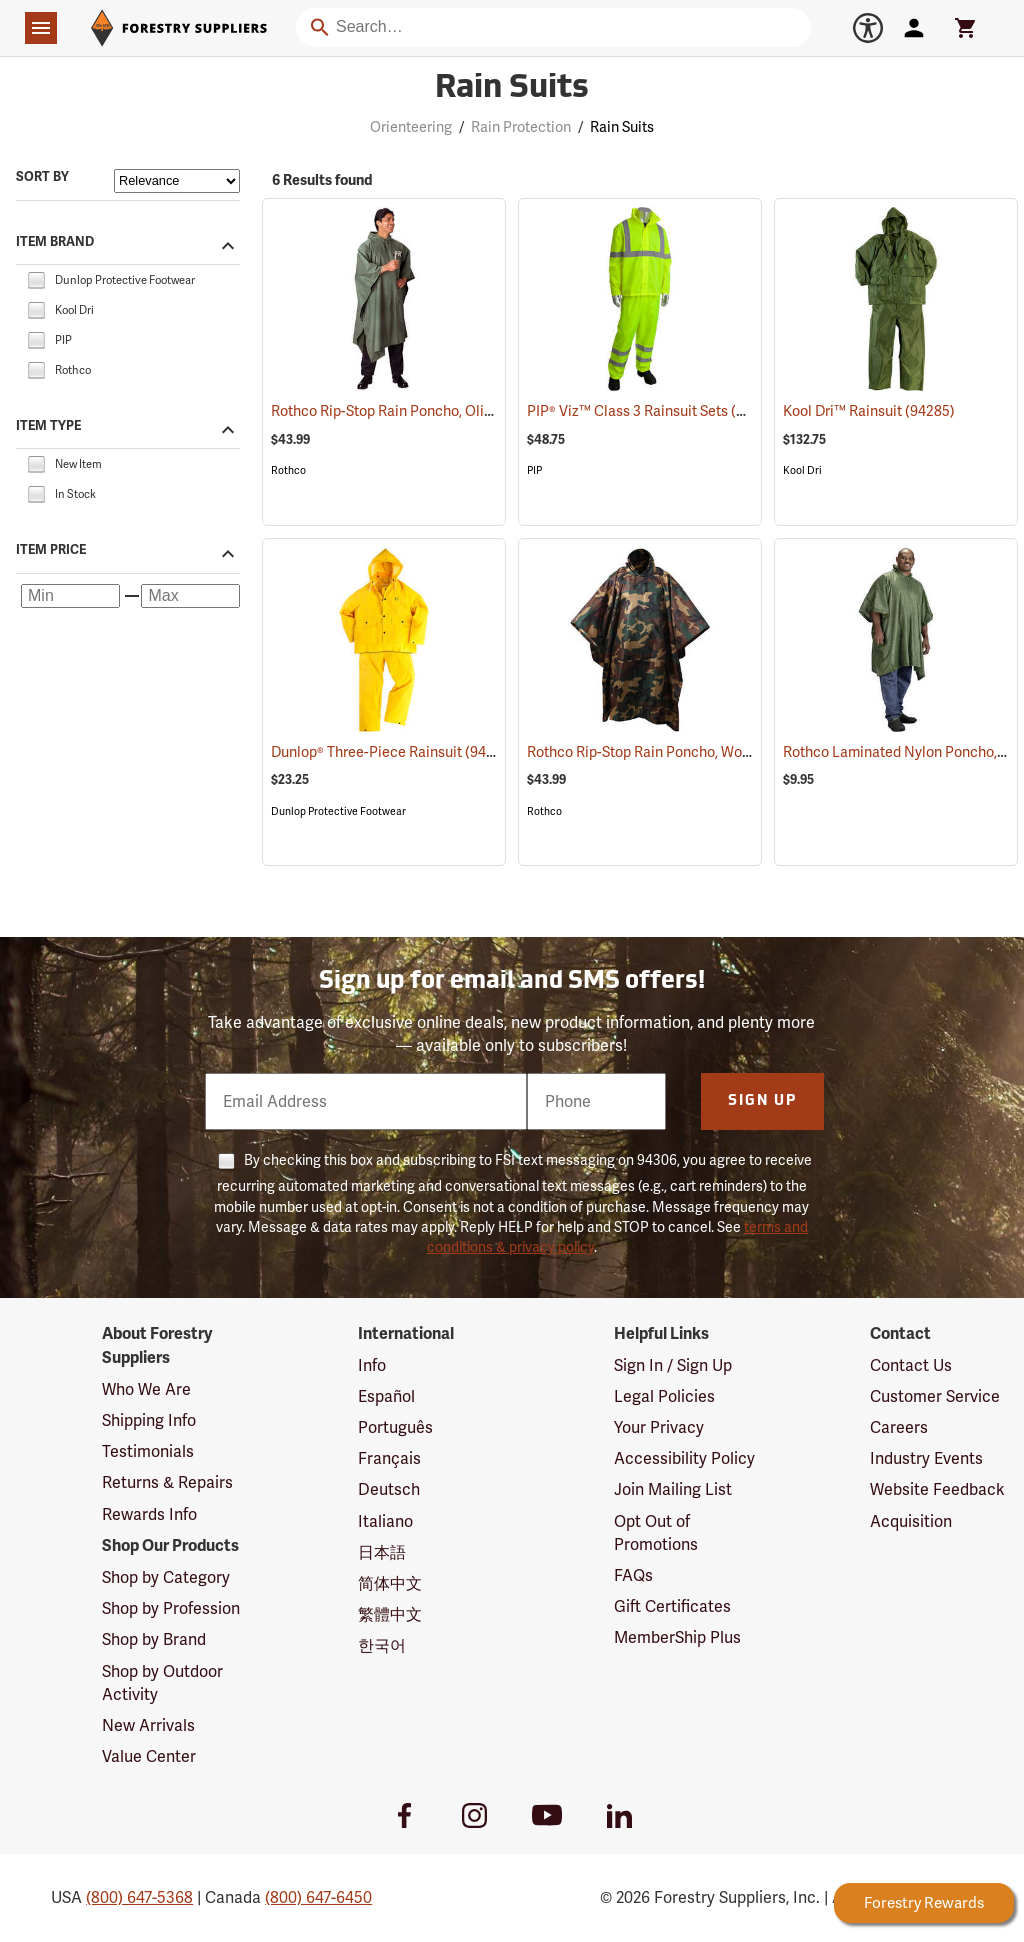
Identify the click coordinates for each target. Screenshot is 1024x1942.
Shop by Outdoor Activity (162, 1683)
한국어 (382, 1645)
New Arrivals (148, 1725)
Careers (899, 1427)
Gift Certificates (672, 1606)
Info (372, 1365)
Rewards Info (149, 1514)
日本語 (382, 1552)
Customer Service (935, 1396)
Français (389, 1458)
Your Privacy (659, 1427)
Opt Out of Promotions (656, 1533)
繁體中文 (390, 1614)
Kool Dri (802, 470)
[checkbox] (36, 278)
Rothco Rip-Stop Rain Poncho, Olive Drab (428, 411)
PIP (534, 470)
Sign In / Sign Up (673, 1365)
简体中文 (390, 1583)
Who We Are (146, 1389)
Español (386, 1396)
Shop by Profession (171, 1608)
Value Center (149, 1756)
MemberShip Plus (677, 1637)
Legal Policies (664, 1396)
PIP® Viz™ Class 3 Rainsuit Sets (654, 410)
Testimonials (148, 1451)
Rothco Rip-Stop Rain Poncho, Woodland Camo (702, 752)
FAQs (633, 1575)
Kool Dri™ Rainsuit (869, 411)
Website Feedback (937, 1489)
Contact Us (911, 1365)
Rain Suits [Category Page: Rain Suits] (512, 89)
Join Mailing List (673, 1489)
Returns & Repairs (167, 1482)
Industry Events (926, 1458)
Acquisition (911, 1521)
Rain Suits (622, 127)
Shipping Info (149, 1420)
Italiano (385, 1521)
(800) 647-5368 (139, 1897)
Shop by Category (166, 1577)
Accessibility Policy (684, 1458)
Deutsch (389, 1489)
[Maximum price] (190, 596)
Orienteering (411, 127)
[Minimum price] (70, 596)
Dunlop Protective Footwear (338, 811)
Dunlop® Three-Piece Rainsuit (392, 751)
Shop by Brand (154, 1639)
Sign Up (762, 1101)
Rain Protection (521, 127)
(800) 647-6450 (318, 1897)
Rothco (288, 470)
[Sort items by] (177, 181)
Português (395, 1427)
